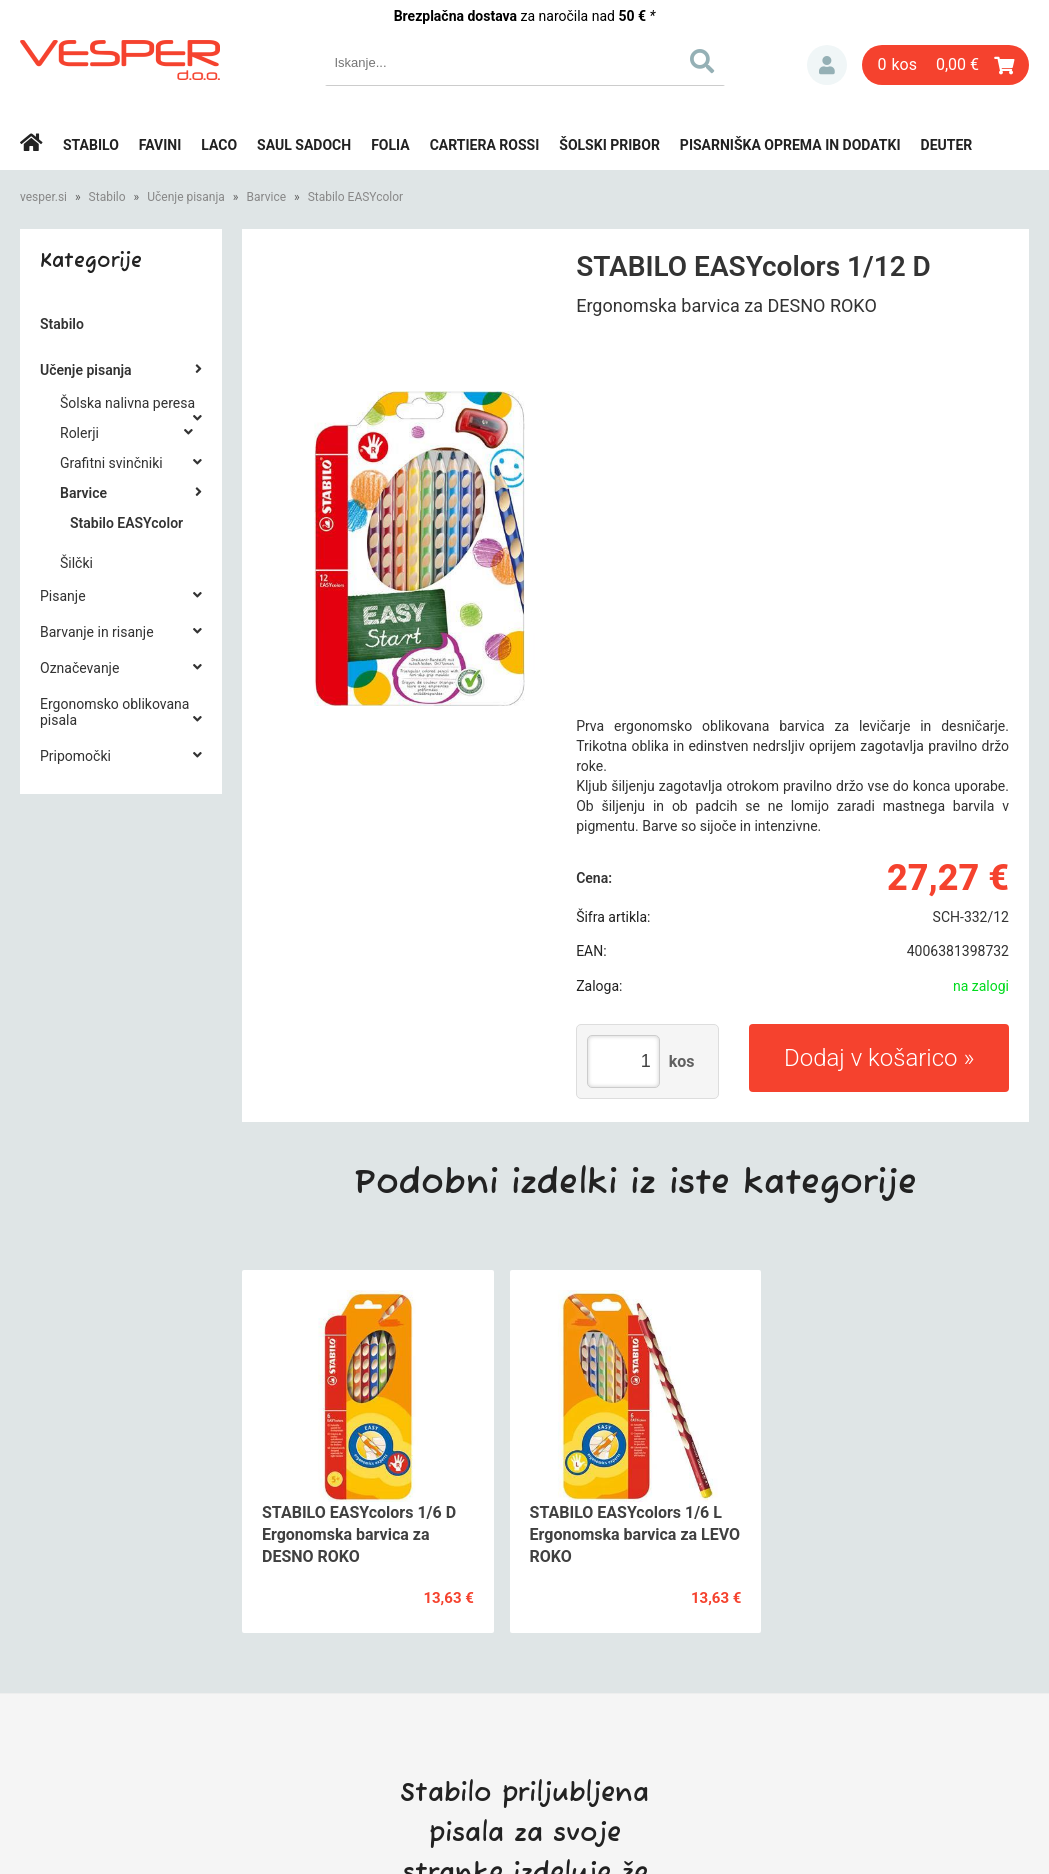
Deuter (947, 145)
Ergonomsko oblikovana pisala (114, 712)
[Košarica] (945, 65)
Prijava (827, 65)
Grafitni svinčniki (111, 463)
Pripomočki (75, 756)
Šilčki (76, 563)
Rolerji (79, 433)
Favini (160, 145)
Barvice (266, 197)
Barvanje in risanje (97, 632)
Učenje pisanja (186, 197)
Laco (219, 145)
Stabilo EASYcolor (356, 197)
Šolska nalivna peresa (127, 403)
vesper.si (43, 197)
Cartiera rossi (485, 145)
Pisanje (63, 596)
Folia (390, 145)
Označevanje (79, 668)
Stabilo (91, 145)
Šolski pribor (609, 145)
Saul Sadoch (304, 145)
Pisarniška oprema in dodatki (790, 145)
